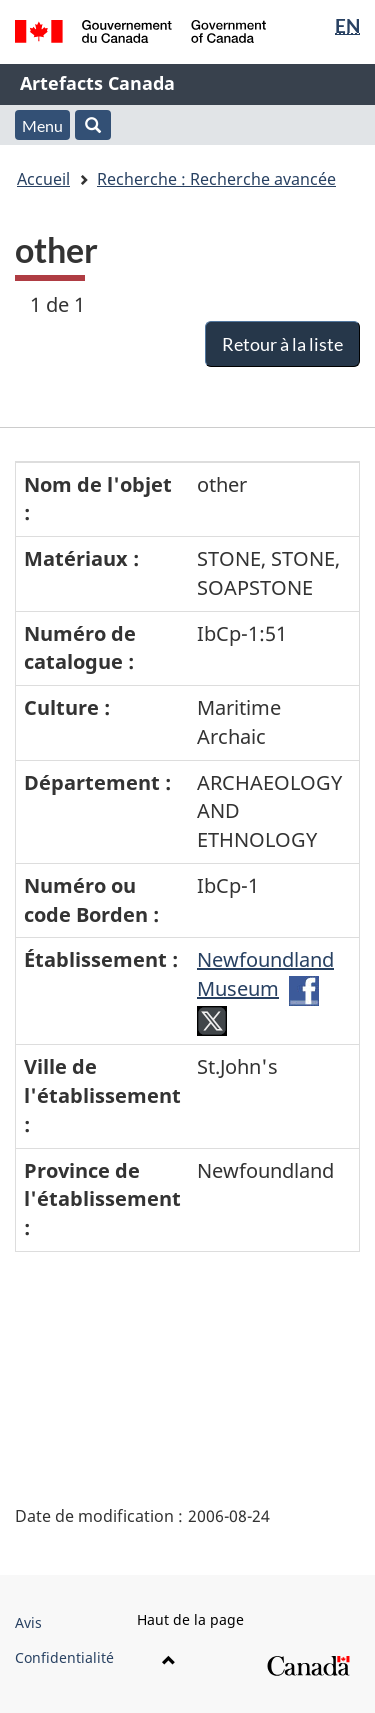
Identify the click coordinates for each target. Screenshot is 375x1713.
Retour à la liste (282, 344)
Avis (28, 1622)
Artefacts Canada (97, 83)
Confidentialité (64, 1657)
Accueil (43, 179)
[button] (93, 125)
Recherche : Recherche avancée (216, 179)
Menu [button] (42, 125)
